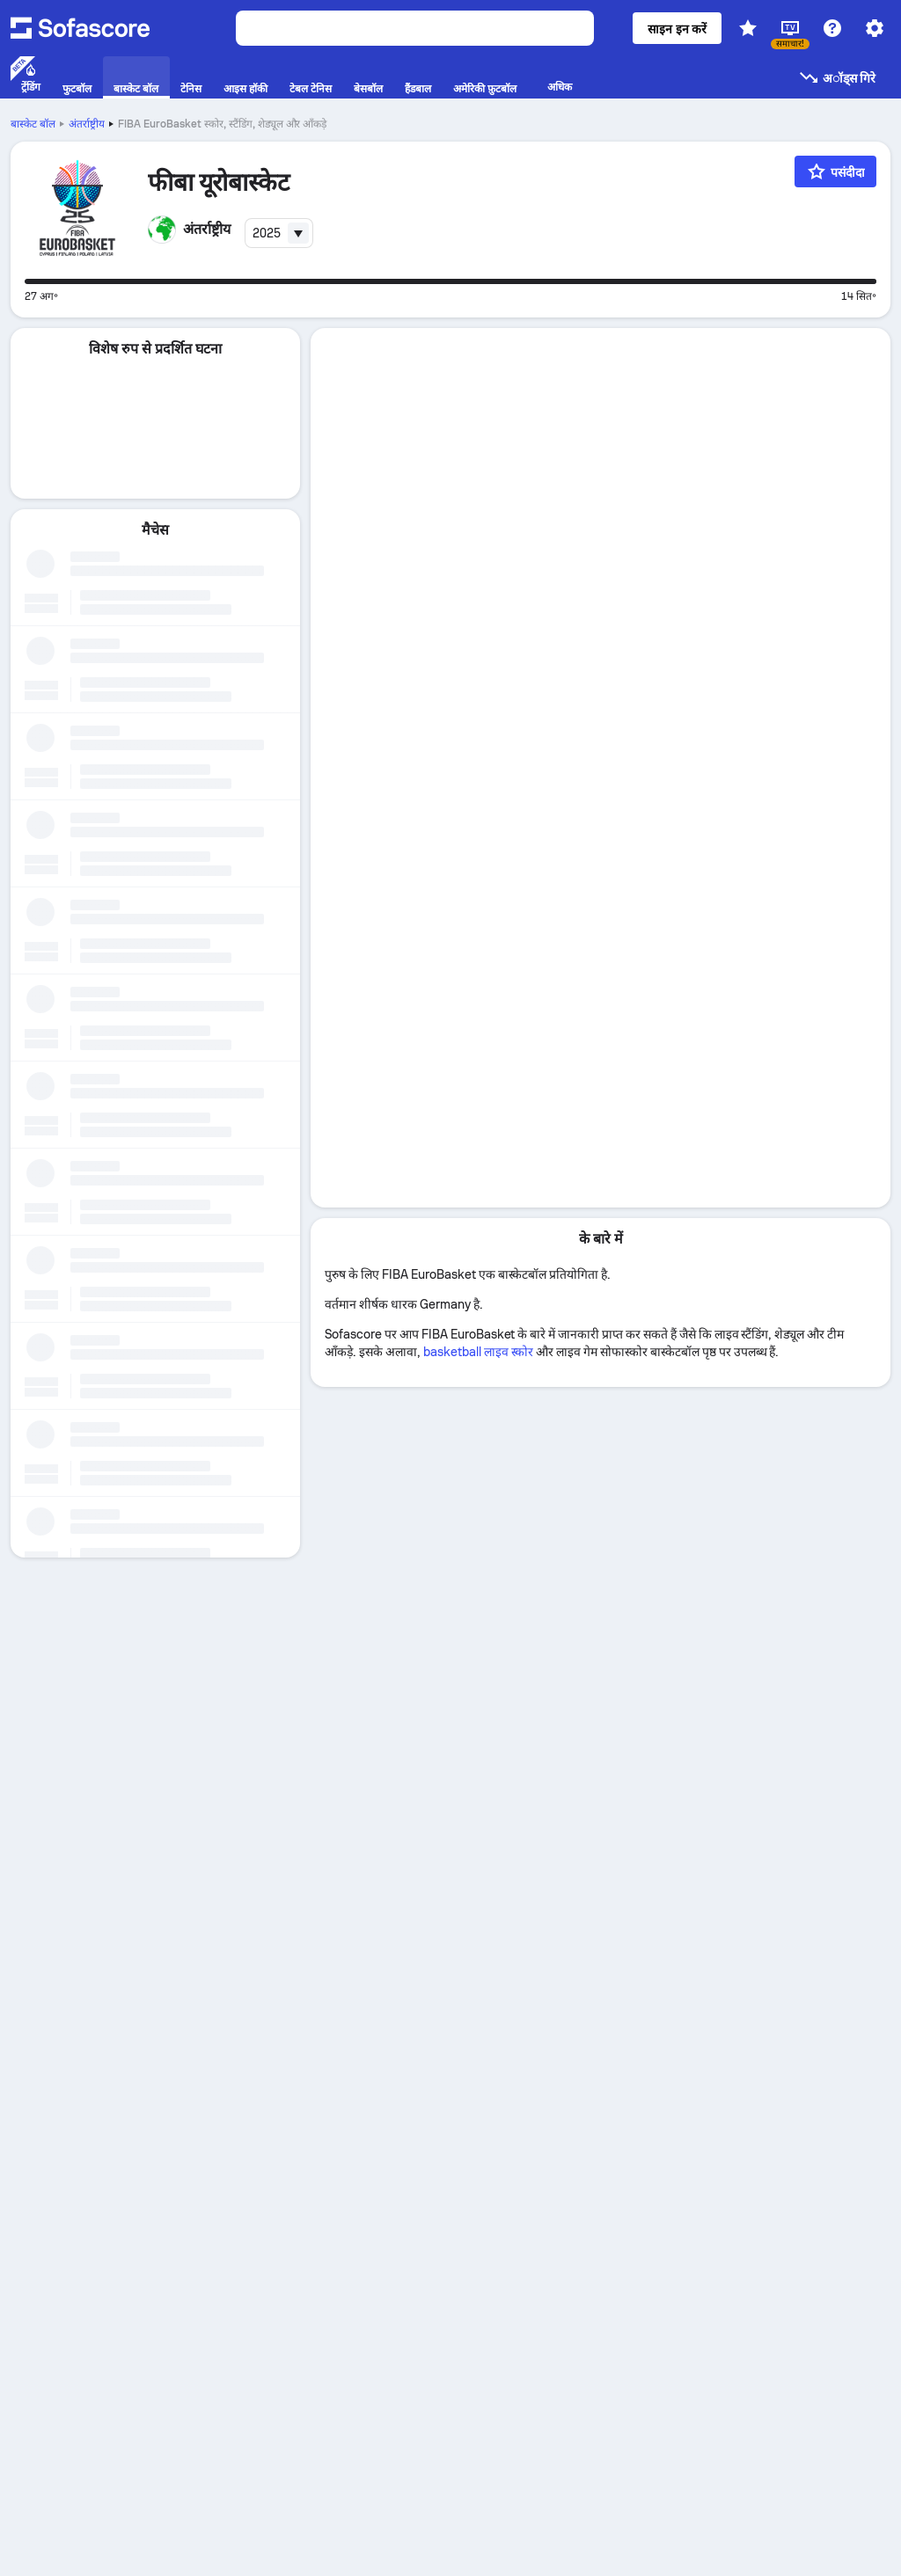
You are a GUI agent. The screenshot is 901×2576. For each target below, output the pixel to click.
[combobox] (279, 233)
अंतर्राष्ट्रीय (87, 124)
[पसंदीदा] (835, 171)
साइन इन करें (677, 29)
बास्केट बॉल (33, 124)
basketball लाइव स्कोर (478, 664)
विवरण (601, 349)
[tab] (600, 350)
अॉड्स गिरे (836, 77)
